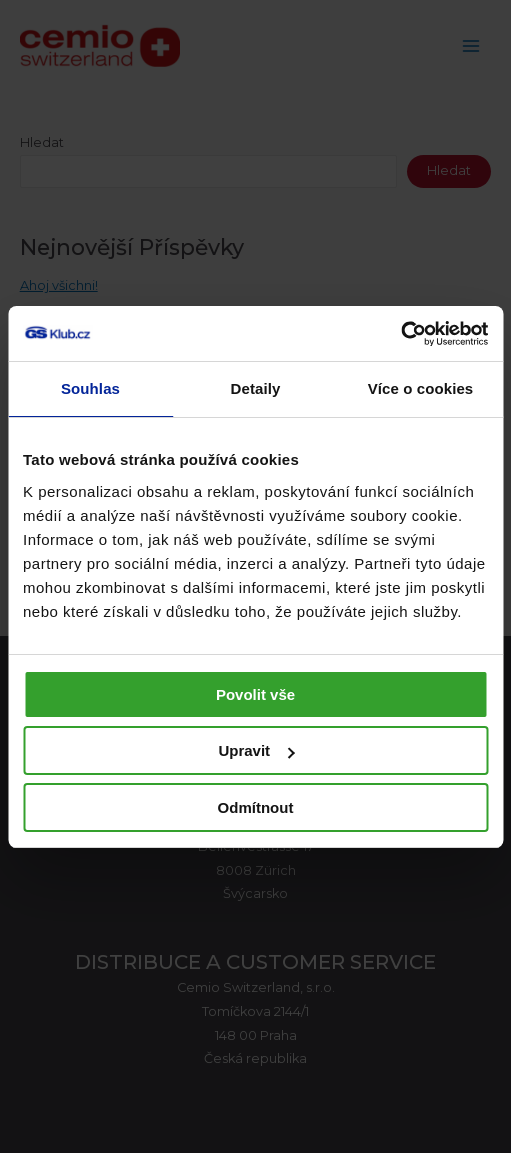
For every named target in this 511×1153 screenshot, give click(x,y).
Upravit (256, 750)
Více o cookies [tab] (421, 388)
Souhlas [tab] (90, 388)
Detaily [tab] (256, 388)
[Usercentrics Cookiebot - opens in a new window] (400, 334)
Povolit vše (255, 694)
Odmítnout (256, 807)
